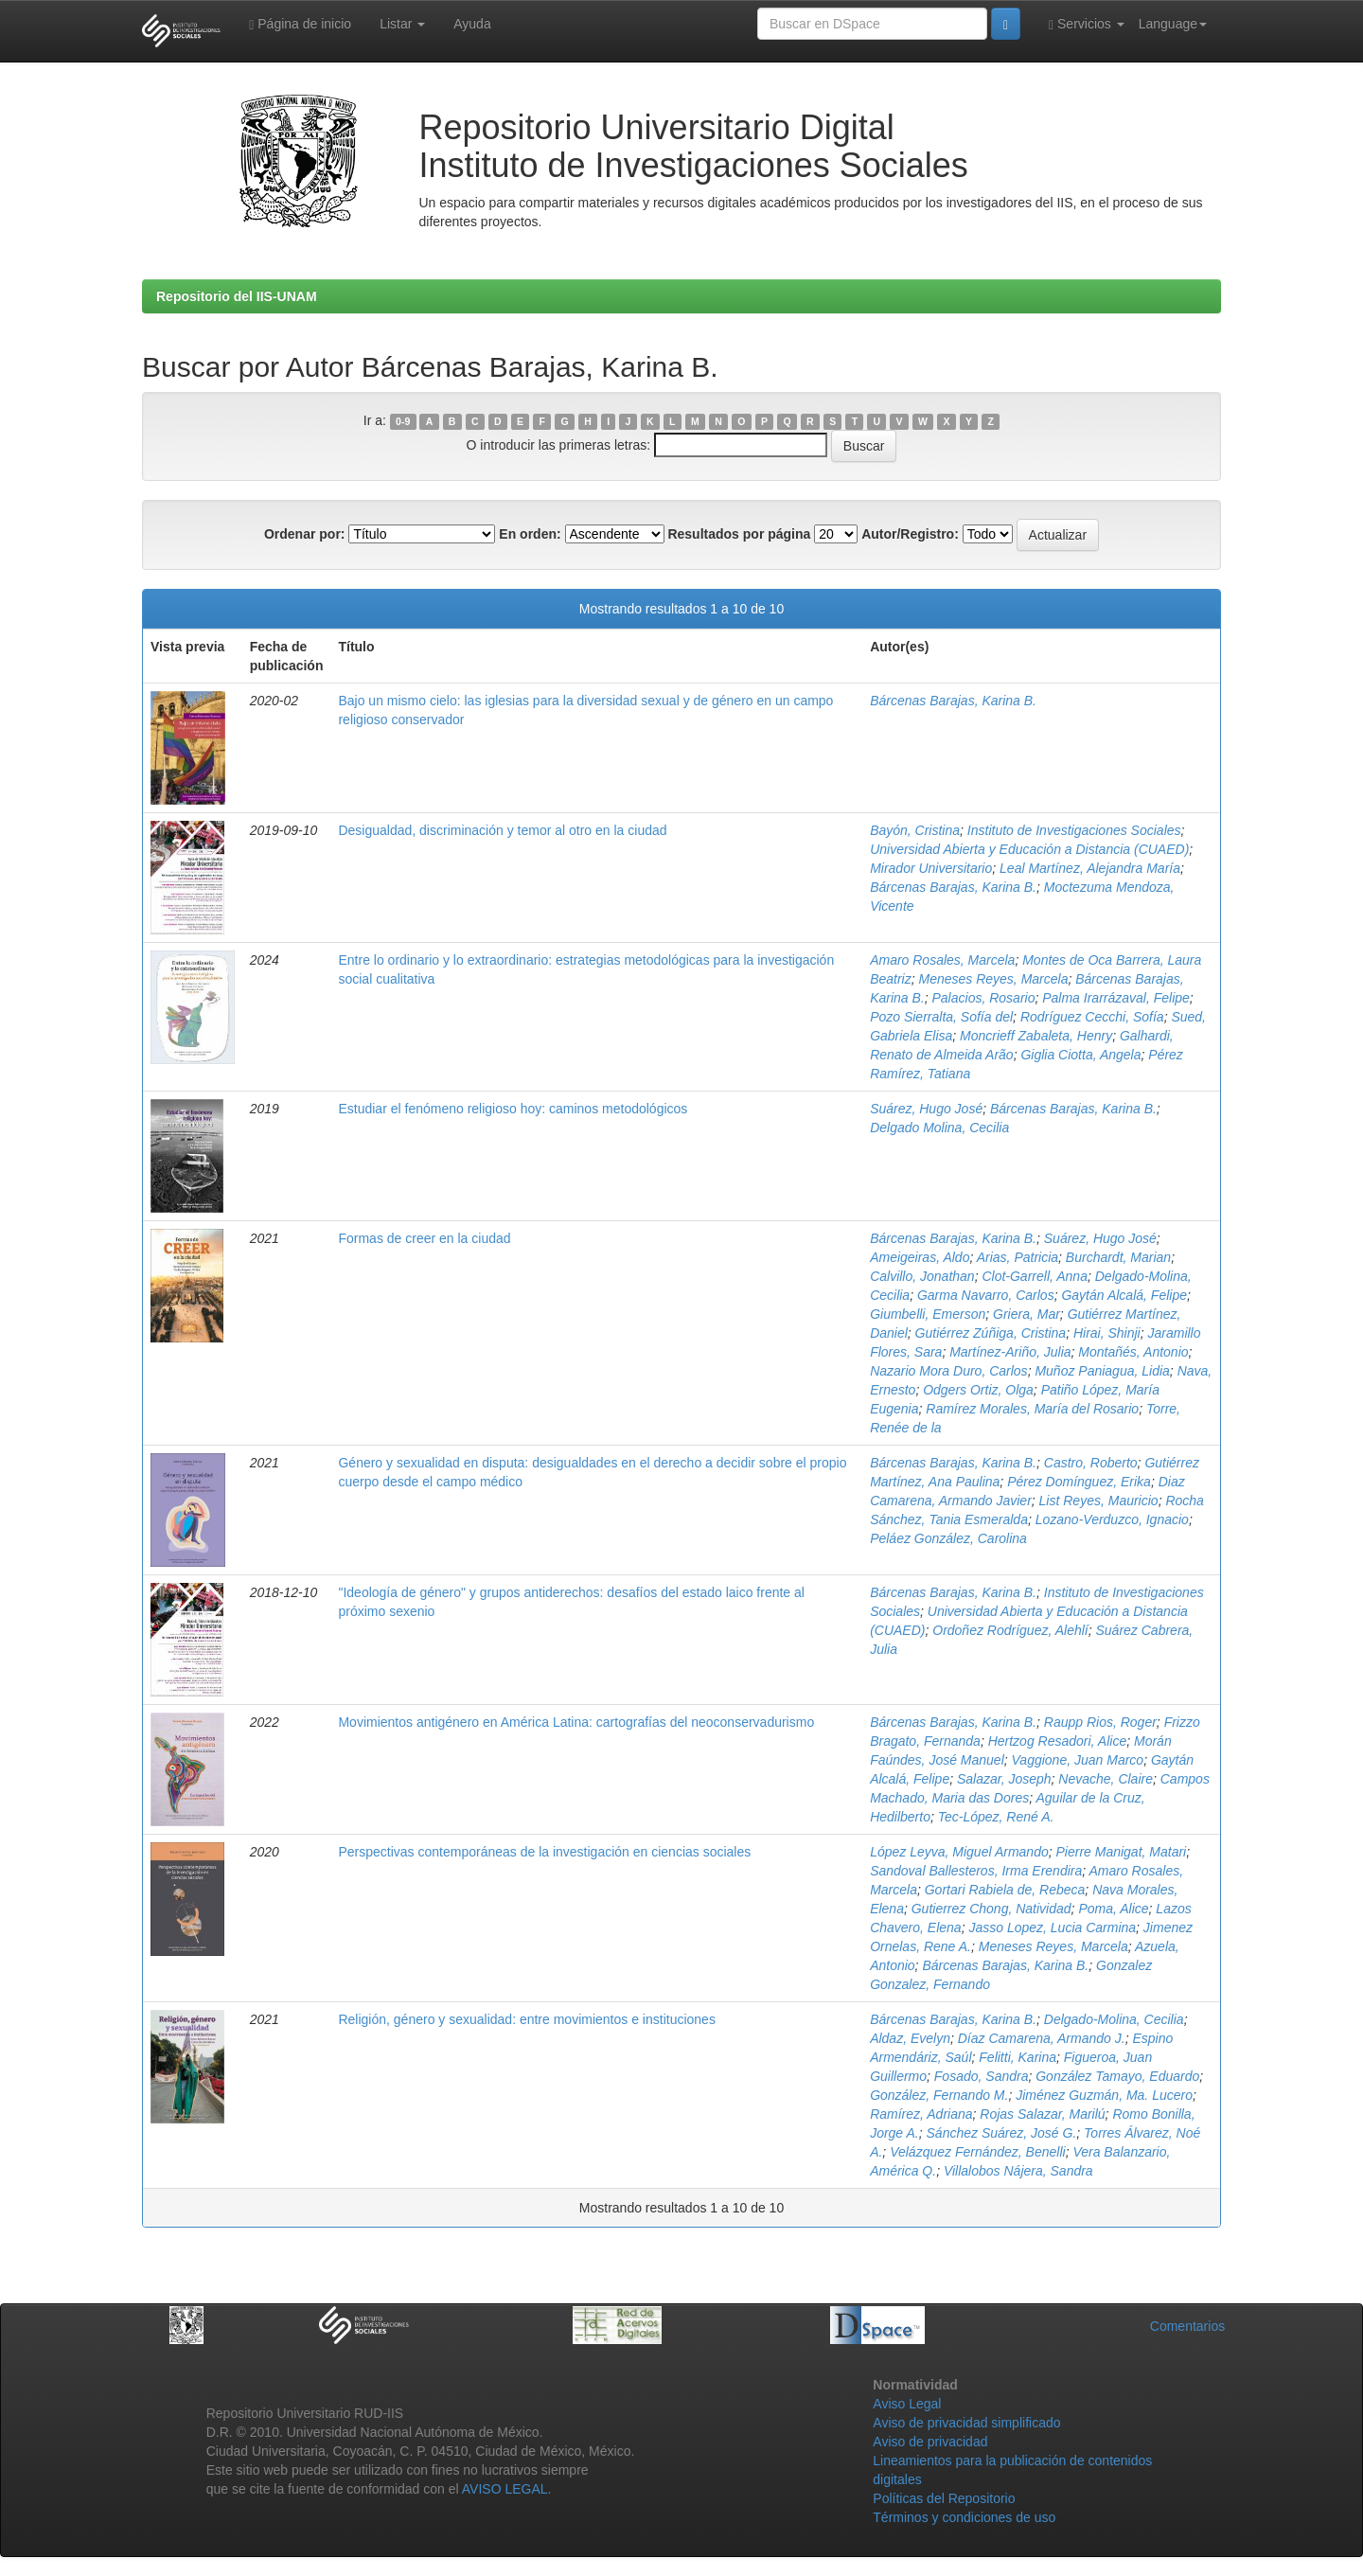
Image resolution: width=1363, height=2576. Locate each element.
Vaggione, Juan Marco (1078, 1760)
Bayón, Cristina (915, 830)
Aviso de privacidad (930, 2441)
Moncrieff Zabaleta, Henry (1036, 1035)
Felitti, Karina (1017, 2057)
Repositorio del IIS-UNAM (236, 296)
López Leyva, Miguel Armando (959, 1851)
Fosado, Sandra (981, 2076)
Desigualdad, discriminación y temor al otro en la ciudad (502, 830)
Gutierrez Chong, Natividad (991, 1908)
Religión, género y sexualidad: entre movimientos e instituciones (526, 2019)
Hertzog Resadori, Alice (1057, 1741)
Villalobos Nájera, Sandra (1018, 2170)
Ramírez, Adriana (921, 2114)
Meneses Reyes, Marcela (993, 978)
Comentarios (1187, 2326)
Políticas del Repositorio (944, 2498)
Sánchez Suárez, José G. (1002, 2133)
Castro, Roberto (1091, 1462)
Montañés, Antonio (1133, 1351)
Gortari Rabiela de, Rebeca (1005, 1889)
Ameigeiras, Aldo (919, 1257)
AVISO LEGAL (505, 2488)
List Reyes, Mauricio (1099, 1500)
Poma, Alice (1113, 1908)
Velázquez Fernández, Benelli (978, 2151)
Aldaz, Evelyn (910, 2038)
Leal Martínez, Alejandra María (1090, 868)
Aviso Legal (907, 2403)
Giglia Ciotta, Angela (1080, 1054)
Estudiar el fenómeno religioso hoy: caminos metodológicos (512, 1108)
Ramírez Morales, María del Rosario (1032, 1408)
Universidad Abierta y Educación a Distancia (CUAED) (1029, 849)
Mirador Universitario (931, 868)
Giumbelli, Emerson (927, 1314)
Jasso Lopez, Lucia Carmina (1052, 1927)
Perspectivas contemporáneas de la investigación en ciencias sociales (544, 1851)
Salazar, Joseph (1004, 1778)
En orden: (529, 534)
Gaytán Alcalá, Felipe (1124, 1295)
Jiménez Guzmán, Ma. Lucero (1104, 2095)
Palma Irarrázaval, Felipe (1116, 997)
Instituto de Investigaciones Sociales (1074, 830)
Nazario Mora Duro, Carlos (949, 1370)
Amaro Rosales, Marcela (942, 960)
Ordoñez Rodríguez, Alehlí (1010, 1630)
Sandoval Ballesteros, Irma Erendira (976, 1870)
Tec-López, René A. (996, 1816)
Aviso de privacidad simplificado (966, 2422)
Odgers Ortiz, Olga (978, 1389)
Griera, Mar (1026, 1314)
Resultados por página (738, 534)
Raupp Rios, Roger (1100, 1722)
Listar (402, 23)
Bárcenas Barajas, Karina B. (953, 700)
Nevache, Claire (1105, 1778)
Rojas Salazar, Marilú (1042, 2114)
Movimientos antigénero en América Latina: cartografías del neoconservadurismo (576, 1722)
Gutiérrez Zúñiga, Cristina (991, 1333)
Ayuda (471, 23)
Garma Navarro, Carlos (985, 1295)
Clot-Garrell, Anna (1035, 1276)
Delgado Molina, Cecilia (939, 1127)
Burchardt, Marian (1118, 1257)
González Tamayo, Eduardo (1117, 2076)
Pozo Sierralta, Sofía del (941, 1016)
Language (1173, 23)
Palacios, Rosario (984, 997)
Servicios (1086, 24)
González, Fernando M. (939, 2095)
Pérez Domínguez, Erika (1079, 1481)
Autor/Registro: (910, 534)
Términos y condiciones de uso (964, 2517)
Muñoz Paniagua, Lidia (1102, 1370)
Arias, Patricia (1017, 1257)
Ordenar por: (304, 534)
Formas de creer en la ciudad (424, 1238)
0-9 (403, 421)
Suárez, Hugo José (926, 1108)
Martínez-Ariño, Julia (1010, 1351)
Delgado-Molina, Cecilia (1114, 2019)
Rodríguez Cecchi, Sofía (1092, 1016)
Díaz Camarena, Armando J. (1041, 2038)
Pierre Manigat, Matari (1121, 1851)
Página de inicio (300, 24)
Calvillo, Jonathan (922, 1276)
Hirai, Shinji (1107, 1333)
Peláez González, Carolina (948, 1538)
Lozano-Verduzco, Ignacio (1112, 1519)
